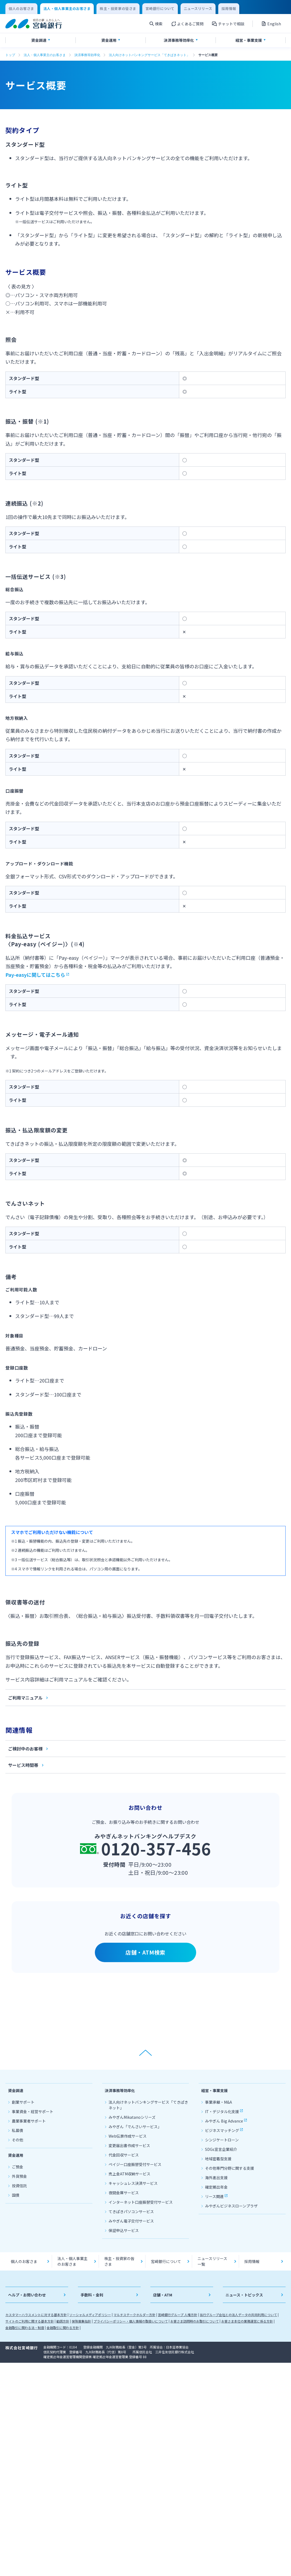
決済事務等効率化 (87, 55)
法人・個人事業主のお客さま (45, 55)
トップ (10, 55)
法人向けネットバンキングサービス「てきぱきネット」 (149, 55)
